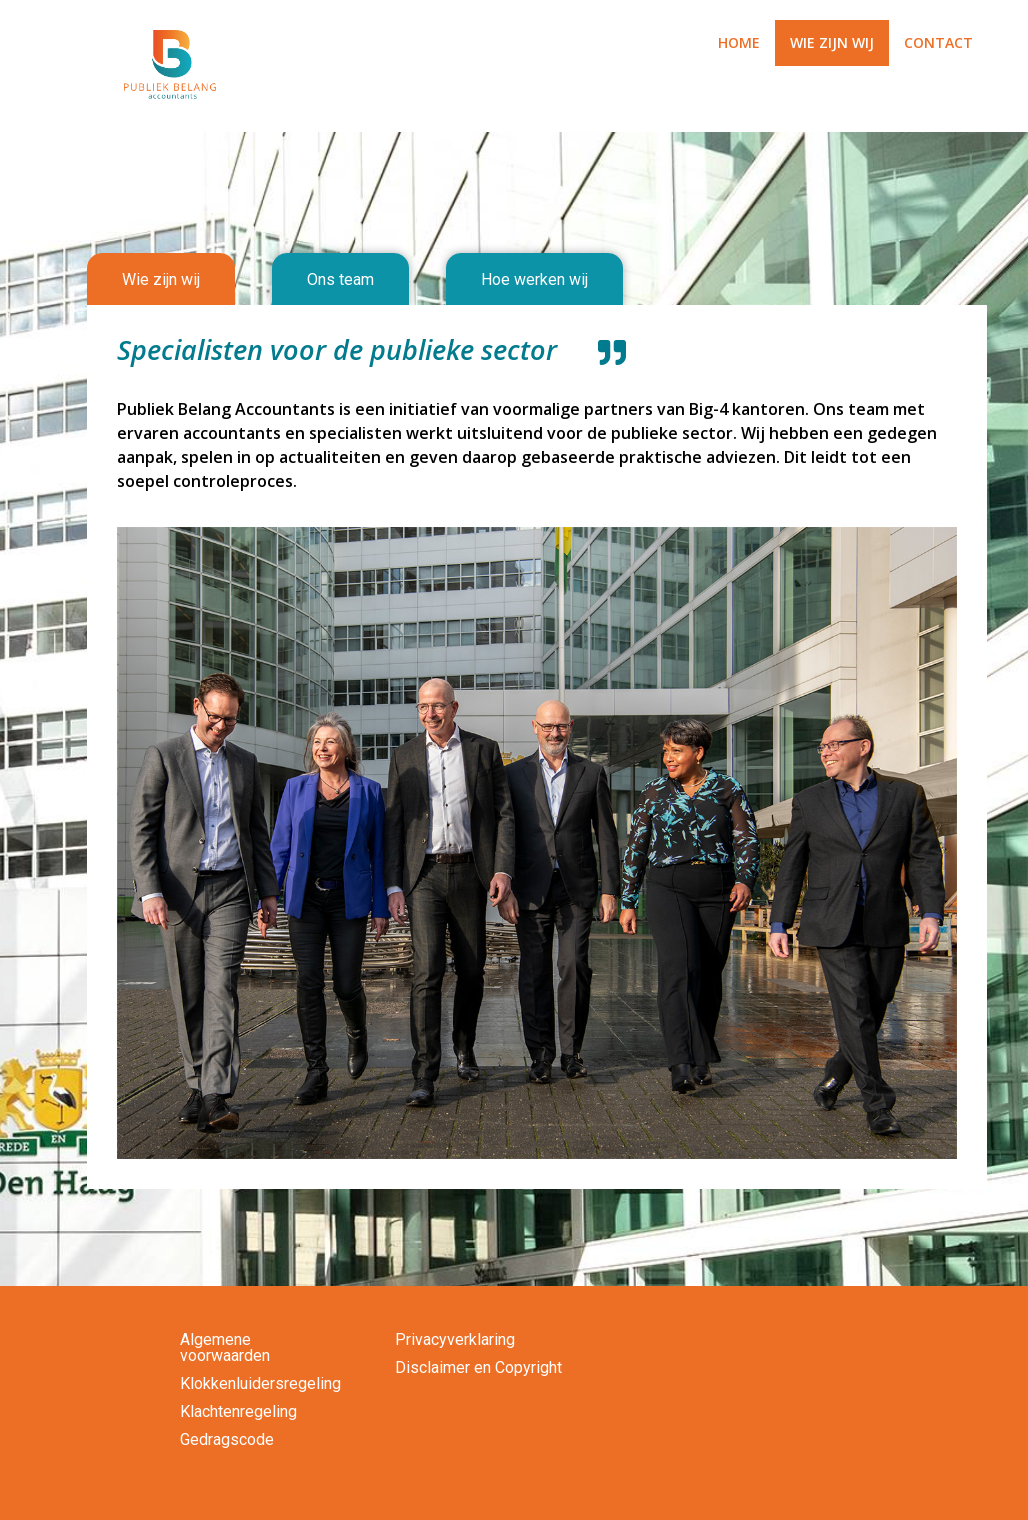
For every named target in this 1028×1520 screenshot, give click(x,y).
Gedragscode (227, 1439)
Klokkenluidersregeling (260, 1383)
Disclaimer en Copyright (478, 1367)
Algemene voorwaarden (225, 1347)
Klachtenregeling (238, 1411)
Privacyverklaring (455, 1339)
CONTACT (938, 42)
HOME (739, 42)
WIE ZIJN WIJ (832, 42)
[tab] (161, 280)
